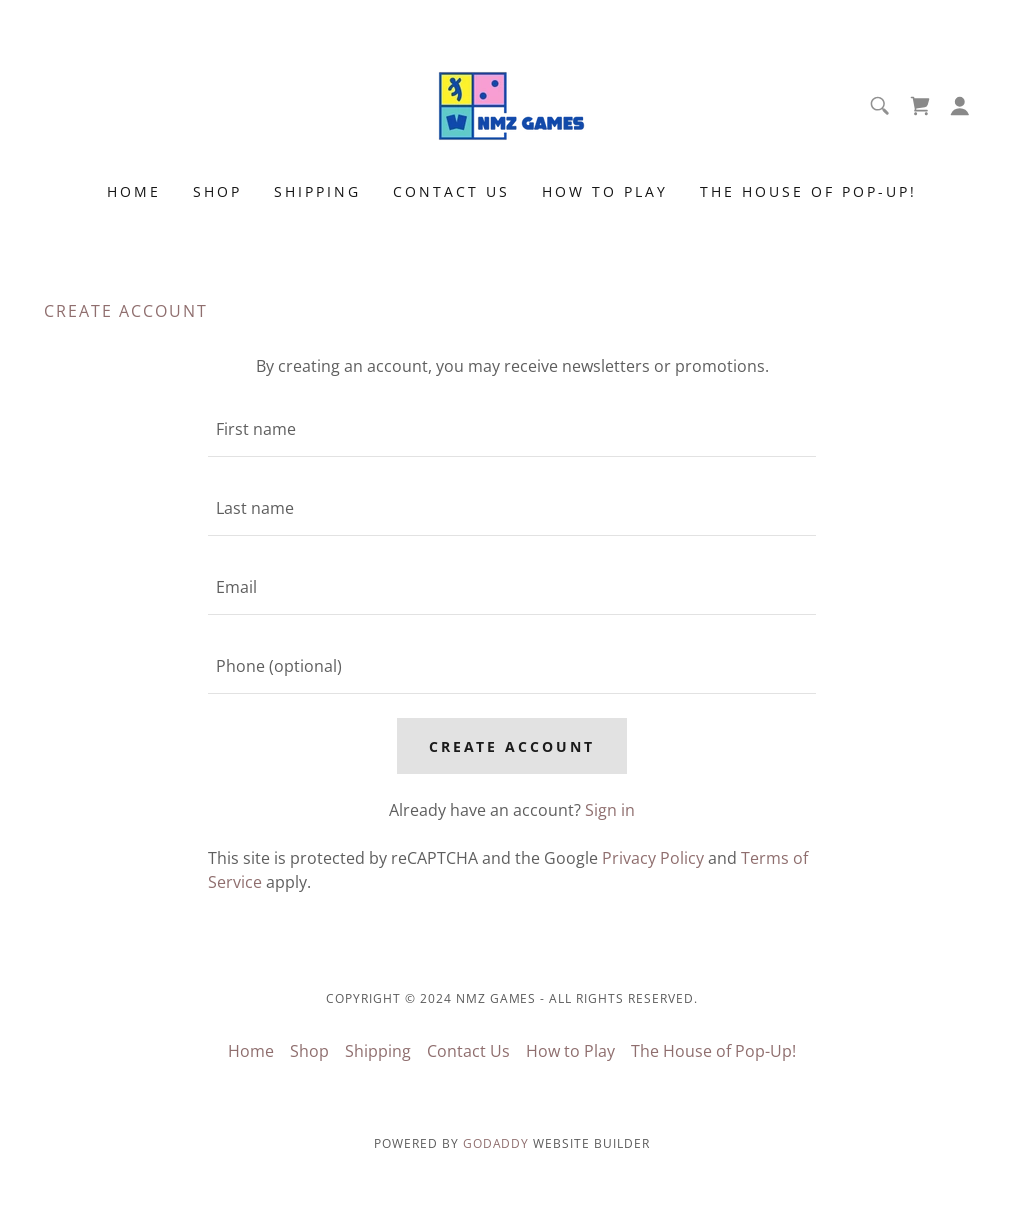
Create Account (512, 746)
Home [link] (134, 191)
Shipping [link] (317, 191)
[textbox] (512, 429)
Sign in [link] (610, 810)
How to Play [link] (605, 191)
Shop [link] (217, 191)
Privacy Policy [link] (653, 858)
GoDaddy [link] (496, 1143)
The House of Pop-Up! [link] (808, 191)
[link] (511, 104)
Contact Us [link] (451, 191)
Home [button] (251, 1051)
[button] (960, 106)
